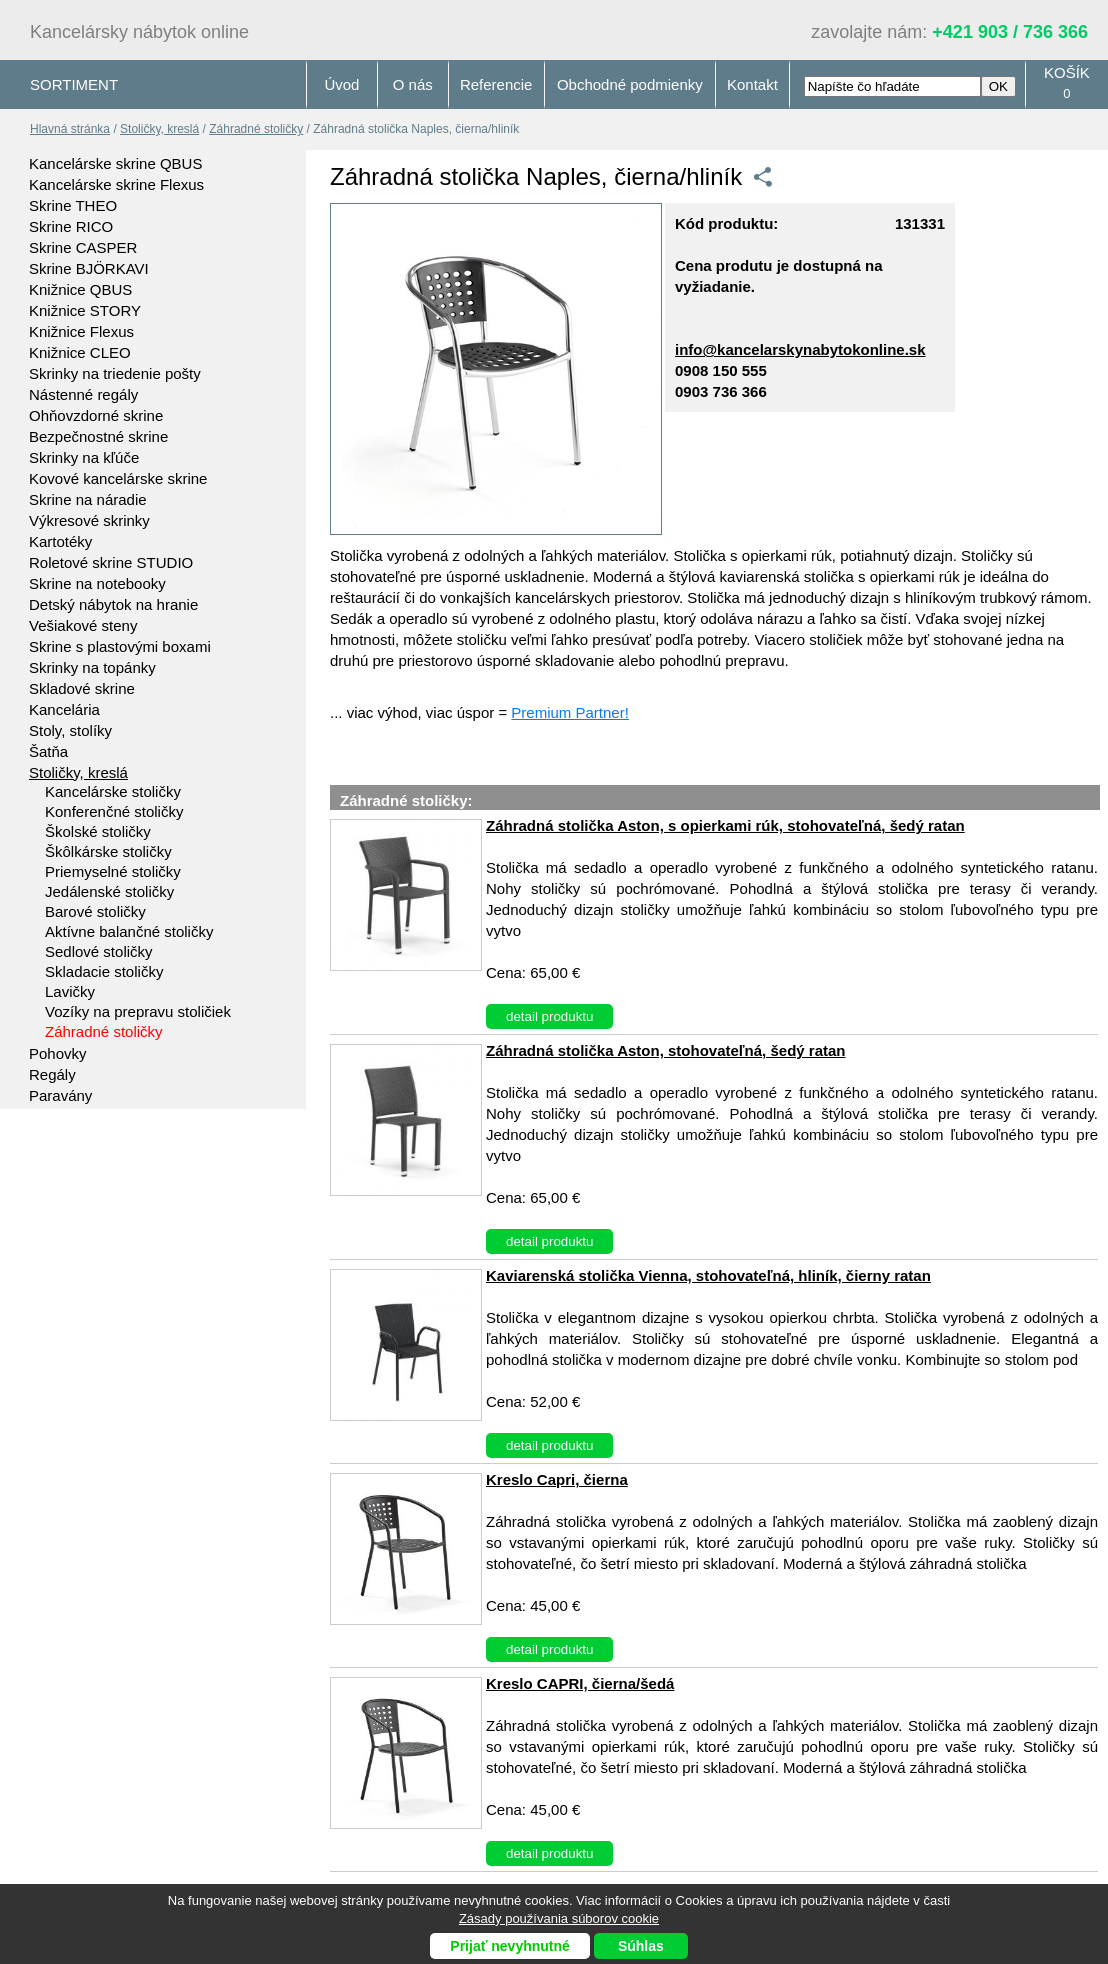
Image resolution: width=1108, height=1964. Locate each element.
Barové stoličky (95, 911)
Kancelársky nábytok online (139, 32)
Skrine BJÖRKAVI (89, 268)
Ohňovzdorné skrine (96, 415)
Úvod (341, 84)
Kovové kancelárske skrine (118, 478)
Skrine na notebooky (97, 583)
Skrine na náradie (88, 499)
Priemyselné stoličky (113, 871)
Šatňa (48, 751)
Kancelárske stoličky (113, 791)
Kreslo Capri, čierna (557, 1479)
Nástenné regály (83, 394)
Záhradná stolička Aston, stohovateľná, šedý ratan (666, 1050)
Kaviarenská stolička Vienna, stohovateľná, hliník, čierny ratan (708, 1275)
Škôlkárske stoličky (108, 851)
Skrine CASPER (83, 247)
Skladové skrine (82, 688)
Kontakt (752, 84)
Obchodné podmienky (630, 84)
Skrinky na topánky (92, 667)
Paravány (60, 1095)
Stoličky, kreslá (159, 129)
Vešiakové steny (83, 625)
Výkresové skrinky (89, 520)
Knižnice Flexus (81, 331)
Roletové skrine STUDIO (111, 562)
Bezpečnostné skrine (98, 436)
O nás (413, 84)
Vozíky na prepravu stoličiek (138, 1011)
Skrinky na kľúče (84, 457)
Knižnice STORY (85, 310)
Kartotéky (60, 541)
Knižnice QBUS (80, 289)
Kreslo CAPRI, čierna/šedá (580, 1683)
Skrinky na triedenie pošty (115, 373)
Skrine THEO (73, 205)
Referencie (496, 84)
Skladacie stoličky (104, 971)
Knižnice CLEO (80, 352)
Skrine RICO (71, 226)
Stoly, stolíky (70, 730)
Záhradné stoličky (256, 129)
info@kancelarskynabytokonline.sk (800, 349)
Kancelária (64, 709)
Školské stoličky (98, 831)
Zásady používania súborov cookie (559, 1918)
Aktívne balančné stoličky (129, 931)
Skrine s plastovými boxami (120, 646)
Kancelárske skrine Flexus (116, 184)
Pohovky (58, 1053)
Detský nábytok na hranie (113, 604)
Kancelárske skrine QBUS (115, 163)
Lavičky (70, 991)
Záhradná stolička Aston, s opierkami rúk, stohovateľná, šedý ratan (725, 825)
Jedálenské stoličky (109, 891)
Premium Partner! (570, 712)
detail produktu (549, 1016)
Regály (52, 1074)
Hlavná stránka (70, 129)
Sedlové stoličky (99, 951)
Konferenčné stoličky (114, 811)
